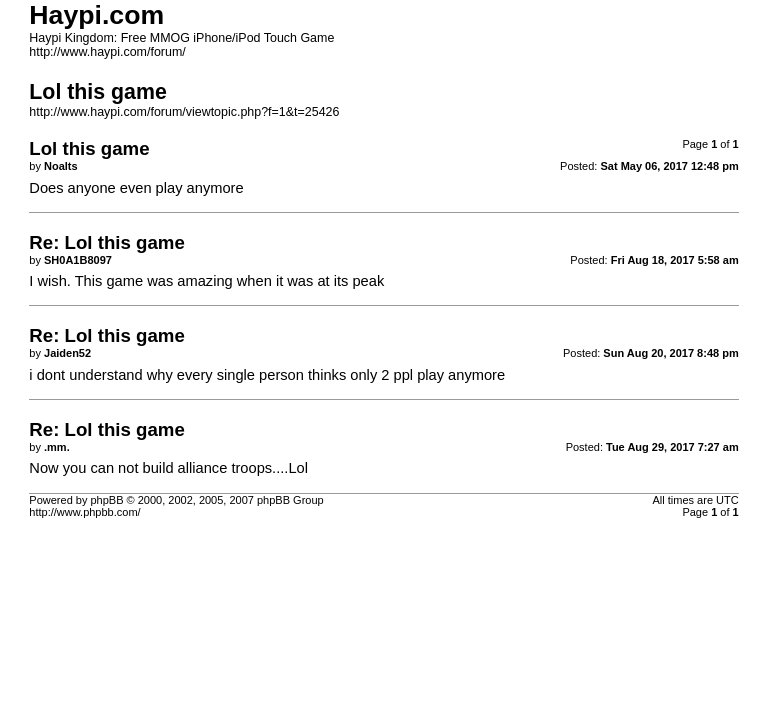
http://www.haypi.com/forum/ (107, 52)
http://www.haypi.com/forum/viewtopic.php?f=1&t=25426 (184, 112)
